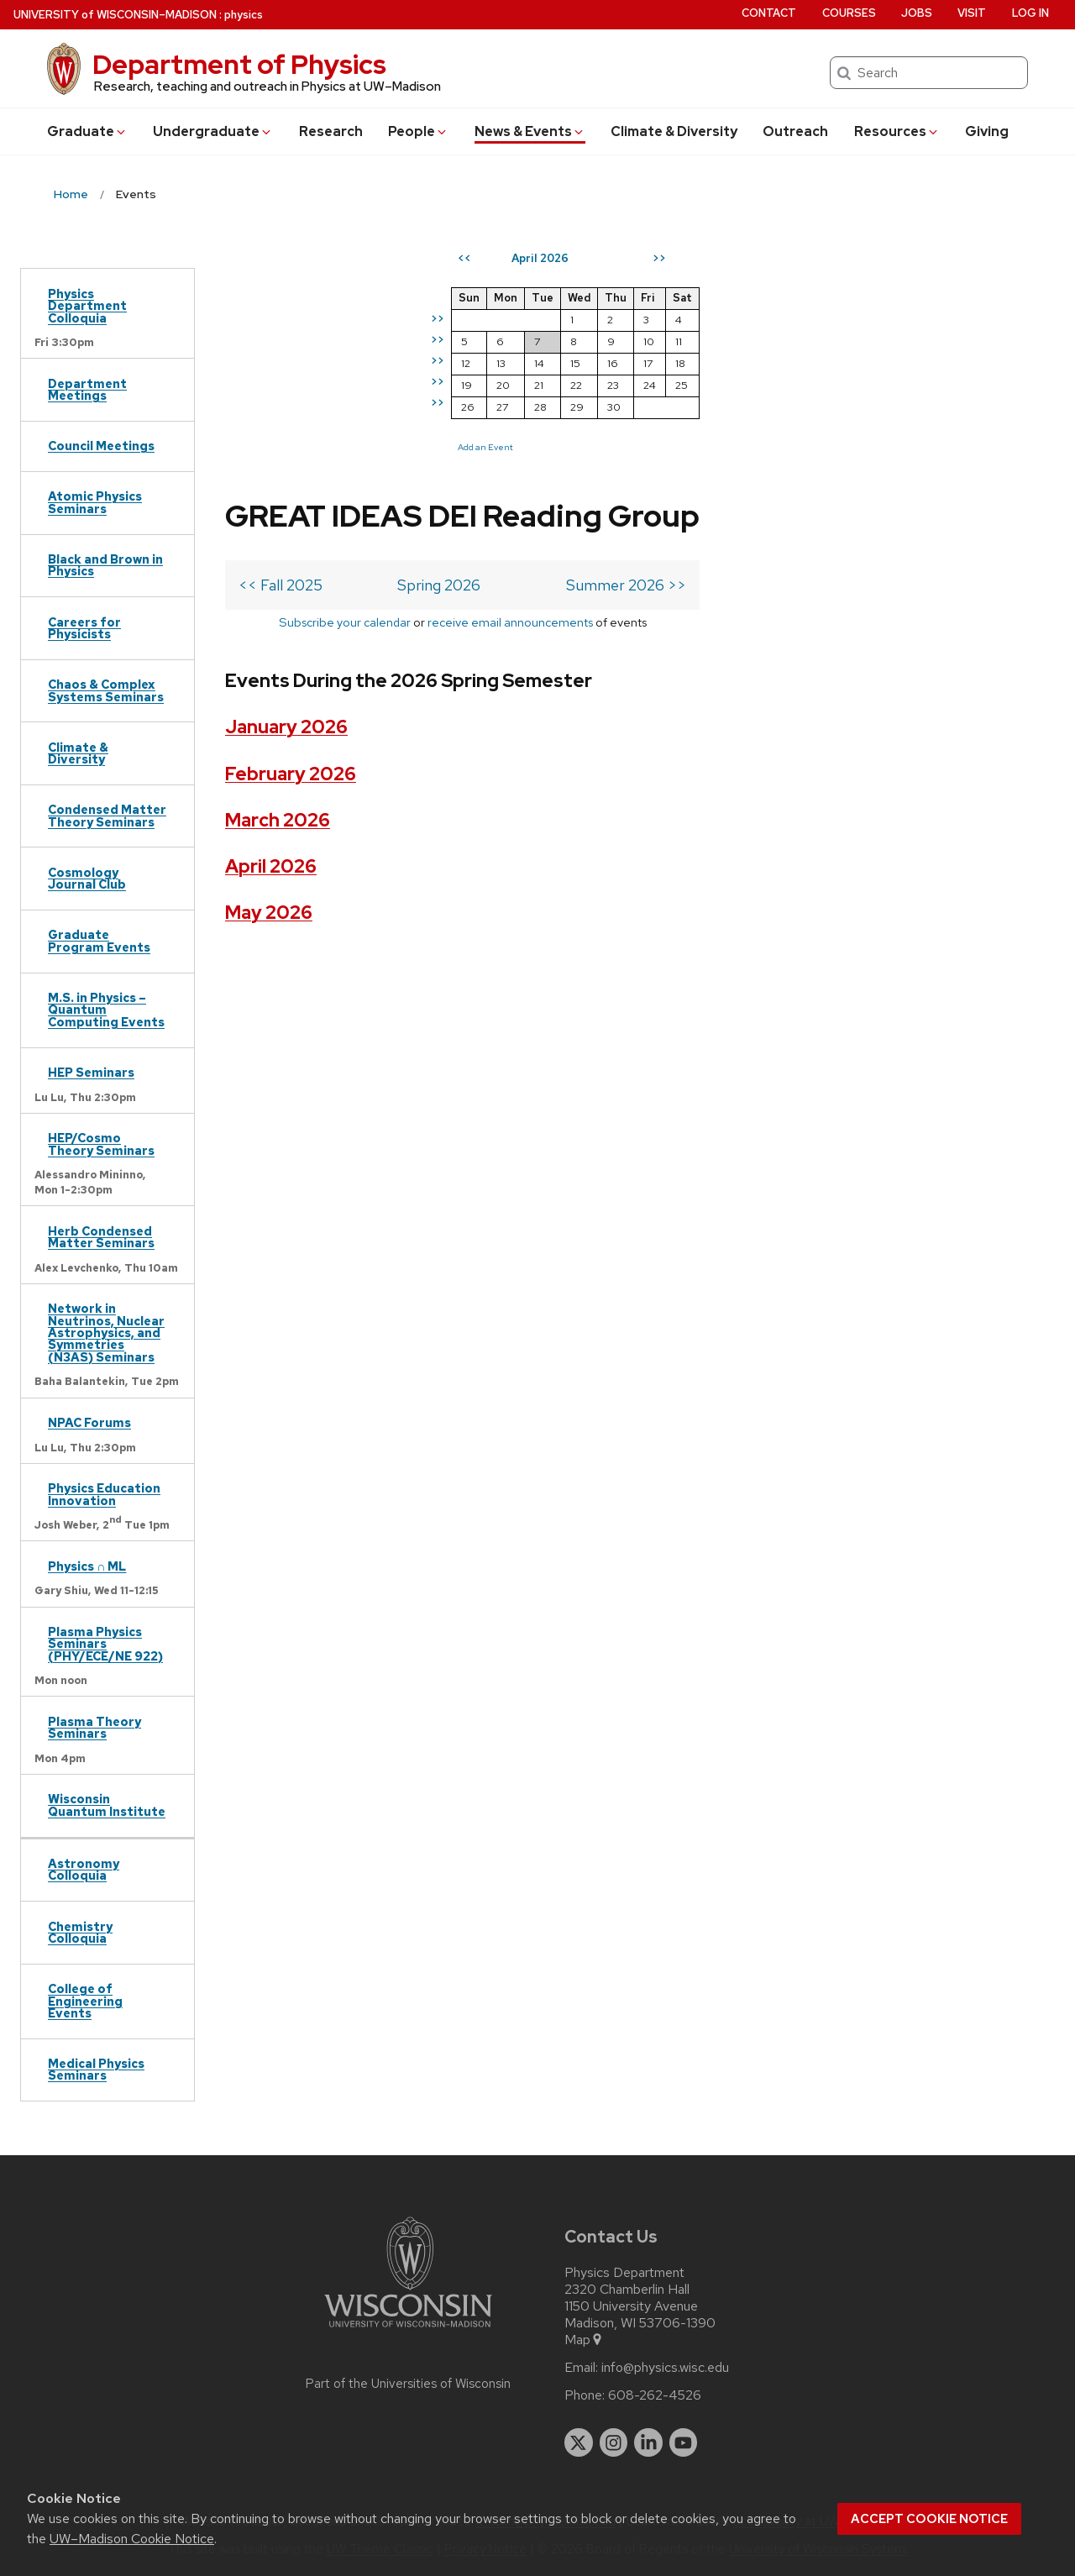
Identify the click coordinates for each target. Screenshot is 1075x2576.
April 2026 (271, 657)
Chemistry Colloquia (80, 1932)
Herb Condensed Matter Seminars (101, 1237)
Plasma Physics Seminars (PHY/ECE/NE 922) (105, 1644)
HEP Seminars (91, 1072)
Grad (87, 131)
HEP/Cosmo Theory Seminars (101, 1143)
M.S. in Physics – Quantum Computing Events (106, 1009)
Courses (849, 13)
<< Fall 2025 (280, 376)
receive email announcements (503, 413)
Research (331, 131)
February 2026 (290, 564)
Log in (1030, 13)
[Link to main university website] (408, 2330)
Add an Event (777, 447)
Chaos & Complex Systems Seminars (106, 690)
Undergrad (213, 131)
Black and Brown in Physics (105, 565)
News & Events (530, 131)
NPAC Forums (89, 1422)
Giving (987, 131)
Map (584, 2340)
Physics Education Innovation (104, 1494)
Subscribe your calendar (338, 413)
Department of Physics (239, 64)
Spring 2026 (433, 376)
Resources (897, 131)
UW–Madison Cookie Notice (132, 2538)
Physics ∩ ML (87, 1566)
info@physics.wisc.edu (665, 2367)
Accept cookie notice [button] (929, 2518)
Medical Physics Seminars (96, 2069)
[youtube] (683, 2442)
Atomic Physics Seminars (95, 502)
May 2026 (268, 703)
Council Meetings (101, 446)
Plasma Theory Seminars (94, 1727)
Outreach (795, 131)
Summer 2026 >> (613, 376)
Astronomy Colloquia (83, 1869)
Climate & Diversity (674, 131)
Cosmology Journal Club (87, 878)
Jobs (916, 13)
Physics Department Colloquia (87, 306)
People (418, 131)
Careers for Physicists (84, 628)
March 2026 (277, 611)
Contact (769, 13)
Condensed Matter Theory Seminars (107, 815)
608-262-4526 (654, 2395)
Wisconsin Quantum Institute (106, 1804)
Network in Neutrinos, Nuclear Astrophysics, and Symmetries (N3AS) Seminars (106, 1332)
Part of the (408, 2383)
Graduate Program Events (99, 940)
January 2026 (286, 518)
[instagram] (614, 2442)
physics (243, 15)
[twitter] (578, 2442)
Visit (971, 13)
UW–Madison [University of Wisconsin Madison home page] (115, 15)
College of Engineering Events (85, 2001)
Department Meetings (87, 389)
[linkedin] (648, 2442)
